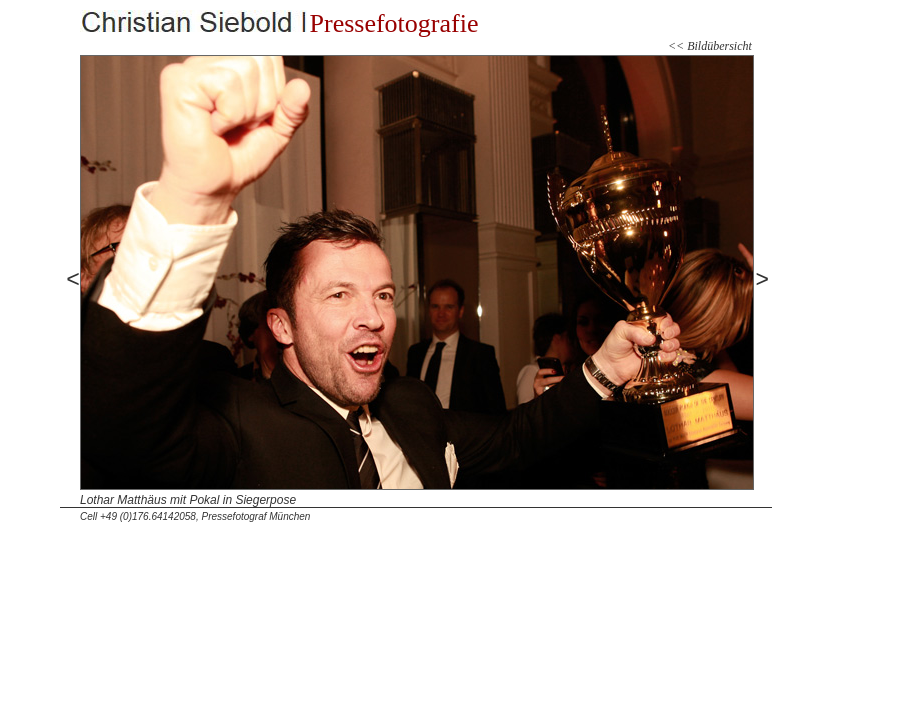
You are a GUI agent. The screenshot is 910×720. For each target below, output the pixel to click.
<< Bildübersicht (710, 46)
